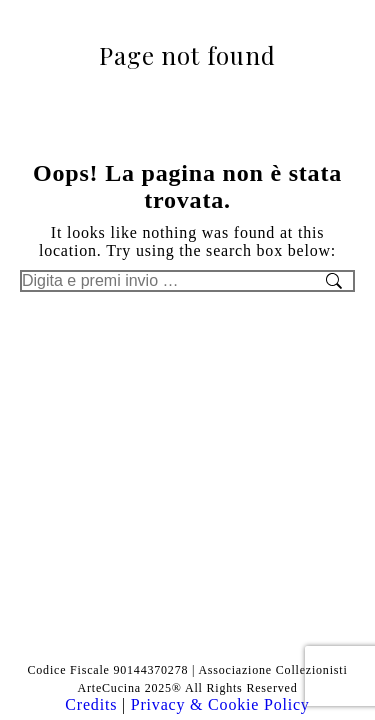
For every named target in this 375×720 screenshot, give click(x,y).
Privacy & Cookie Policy (220, 704)
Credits (93, 704)
